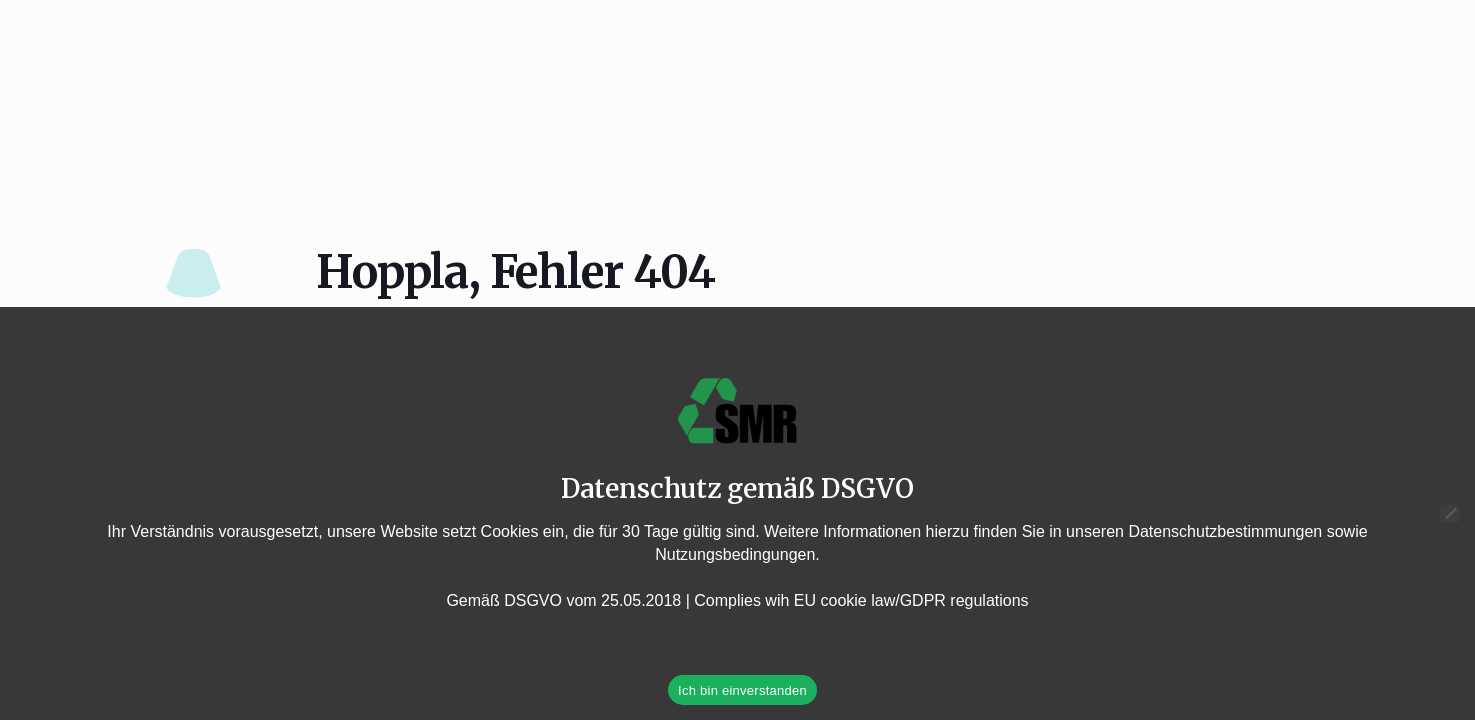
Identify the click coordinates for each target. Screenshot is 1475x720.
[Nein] (1450, 513)
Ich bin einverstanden (742, 690)
